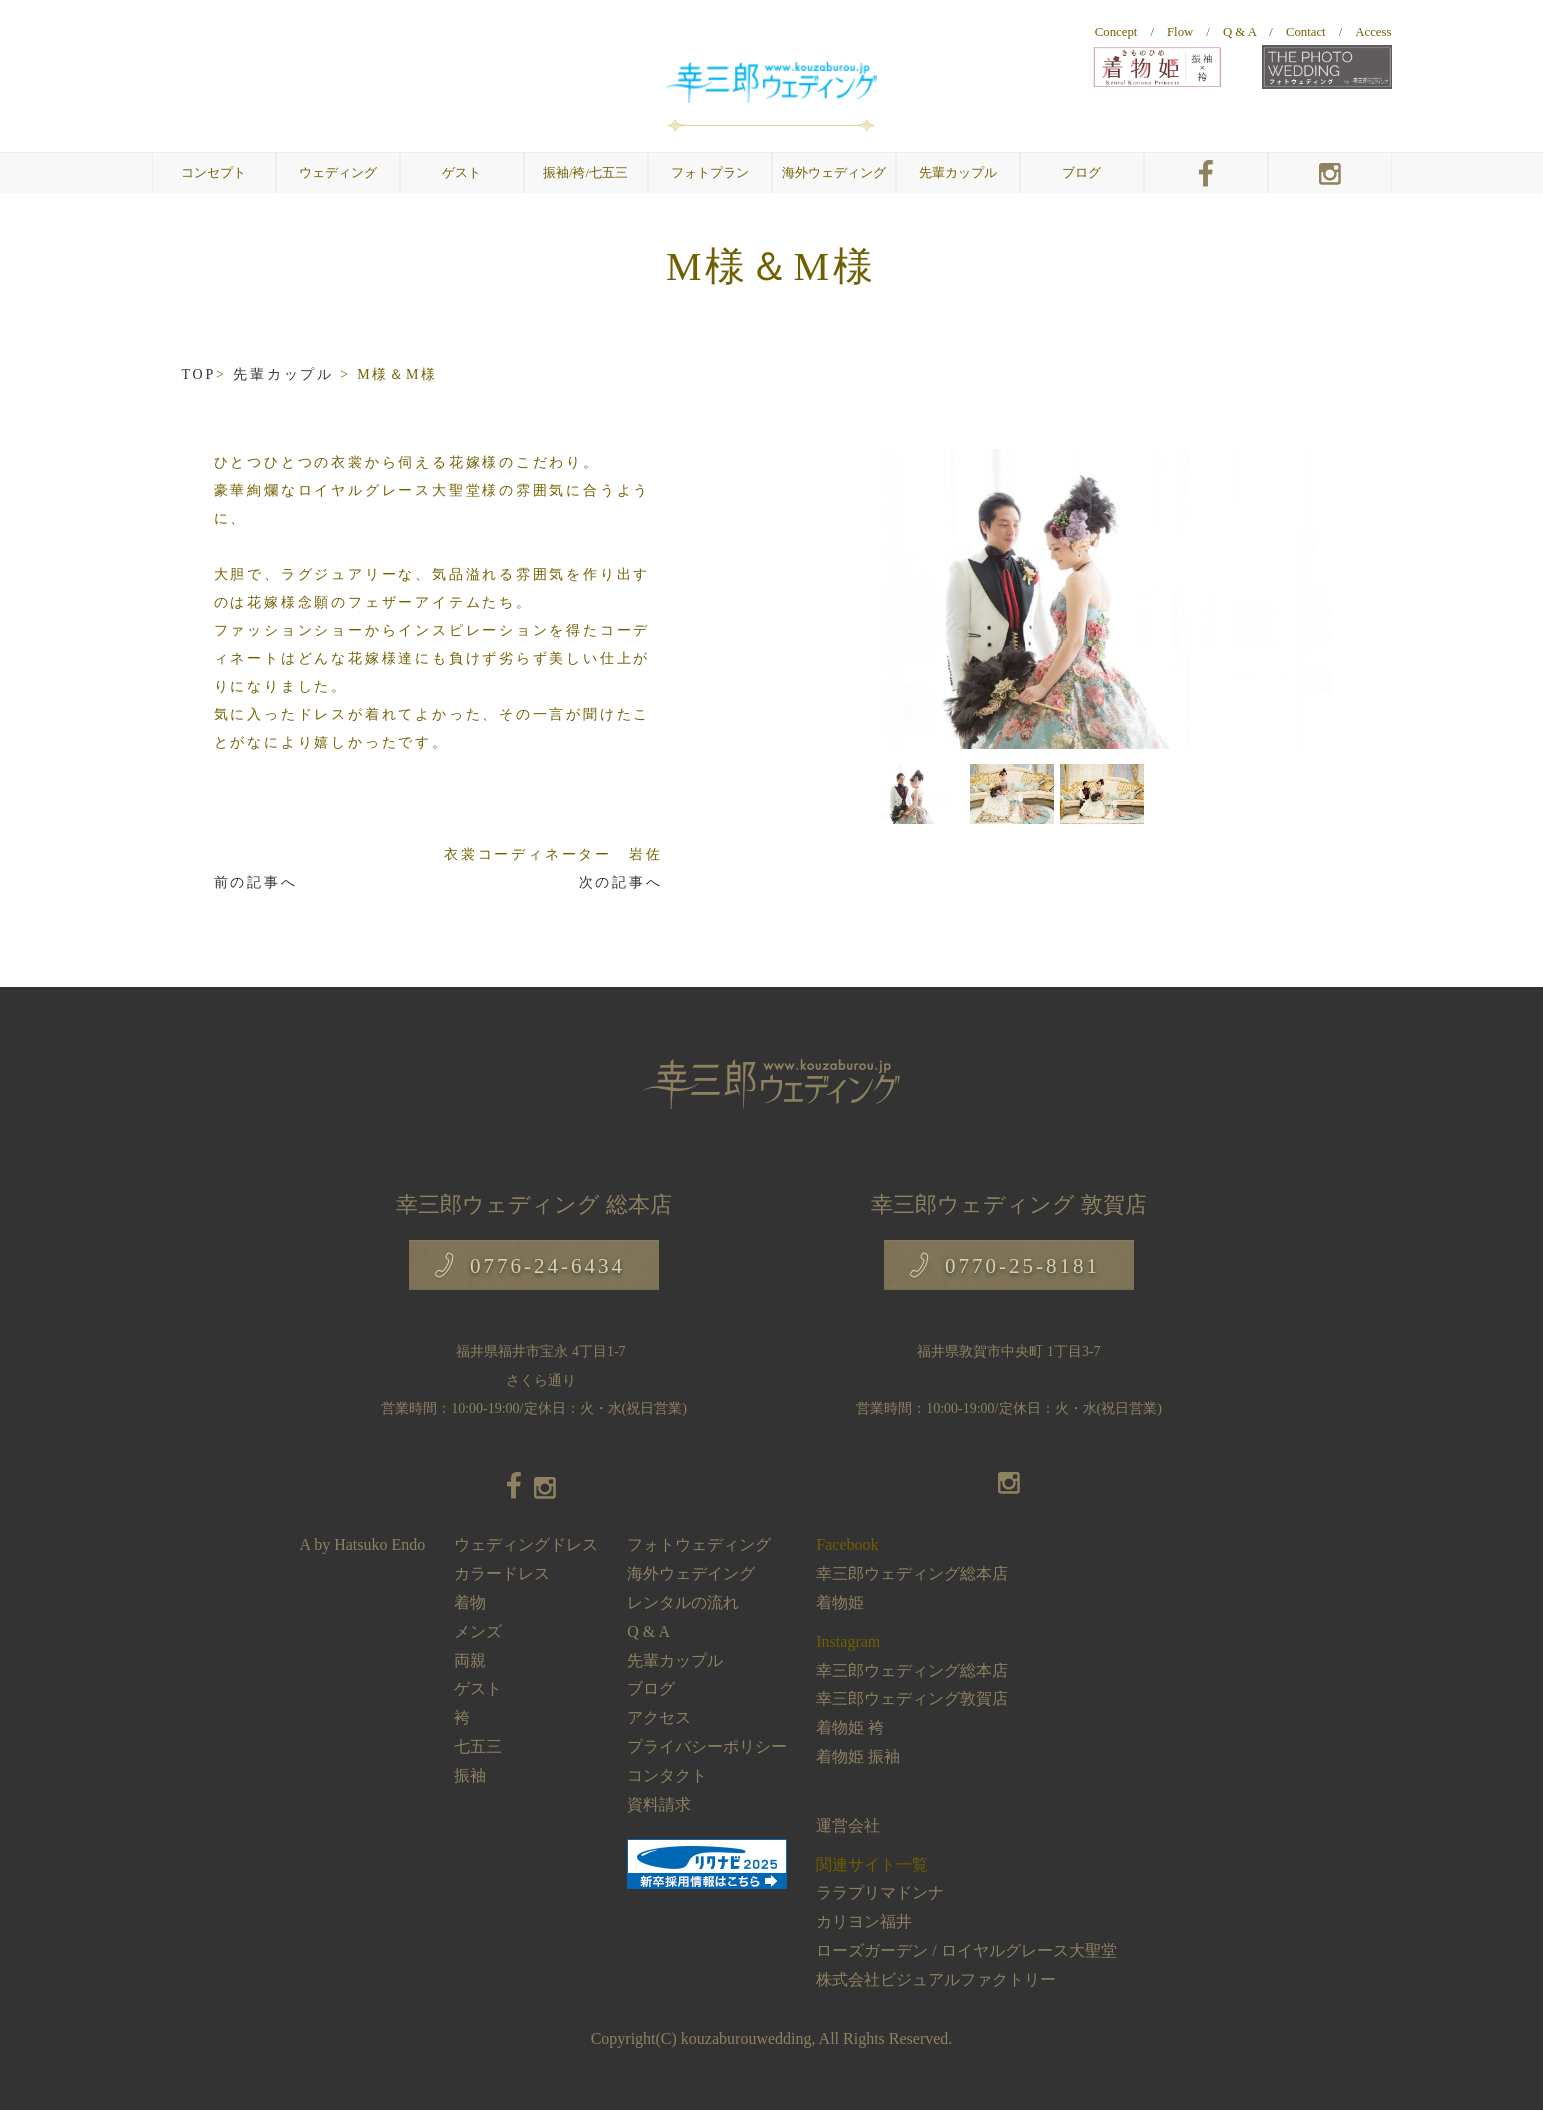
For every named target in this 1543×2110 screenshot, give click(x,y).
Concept (1116, 32)
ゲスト (478, 1688)
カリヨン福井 (864, 1921)
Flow (1180, 32)
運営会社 (848, 1825)
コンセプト (213, 173)
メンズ (478, 1631)
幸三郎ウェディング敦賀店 (912, 1698)
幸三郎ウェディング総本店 (912, 1573)
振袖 (470, 1775)
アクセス (659, 1717)
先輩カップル (958, 173)
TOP (199, 374)
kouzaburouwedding (746, 2038)
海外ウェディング (834, 173)
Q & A (1239, 32)
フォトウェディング (699, 1544)
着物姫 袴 (850, 1727)
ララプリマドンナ (880, 1892)
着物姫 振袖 (858, 1756)
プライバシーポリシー (707, 1746)
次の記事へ (621, 882)
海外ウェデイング (691, 1573)
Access (1373, 32)
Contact (1306, 32)
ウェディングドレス (526, 1544)
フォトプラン (710, 173)
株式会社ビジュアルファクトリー (936, 1979)
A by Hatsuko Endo (363, 1544)
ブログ (1081, 173)
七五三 (478, 1746)
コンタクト (667, 1775)
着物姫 (840, 1602)
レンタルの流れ (683, 1602)
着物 (470, 1602)
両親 (470, 1660)
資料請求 (659, 1804)
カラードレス (502, 1573)
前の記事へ (256, 882)
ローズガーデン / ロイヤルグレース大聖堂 (966, 1950)
